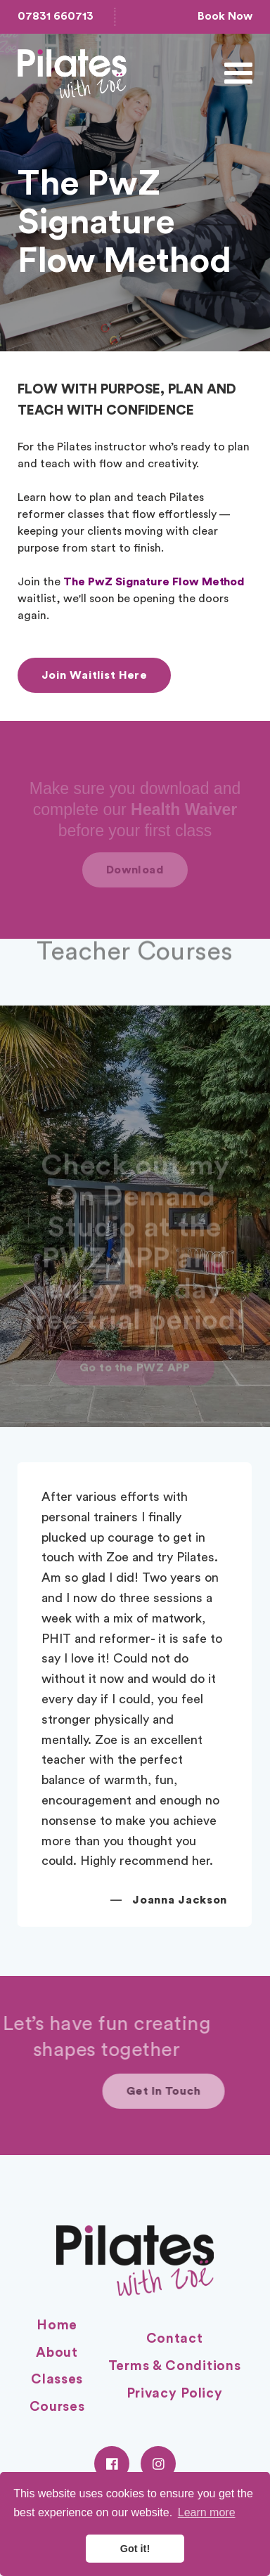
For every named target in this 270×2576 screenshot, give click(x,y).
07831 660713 (56, 16)
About (57, 2353)
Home (57, 2325)
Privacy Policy (175, 2393)
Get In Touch (204, 2091)
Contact (174, 2339)
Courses (57, 2407)
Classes (57, 2379)
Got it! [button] (135, 2548)
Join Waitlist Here (94, 675)
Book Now (225, 16)
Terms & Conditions (174, 2366)
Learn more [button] (207, 2512)
